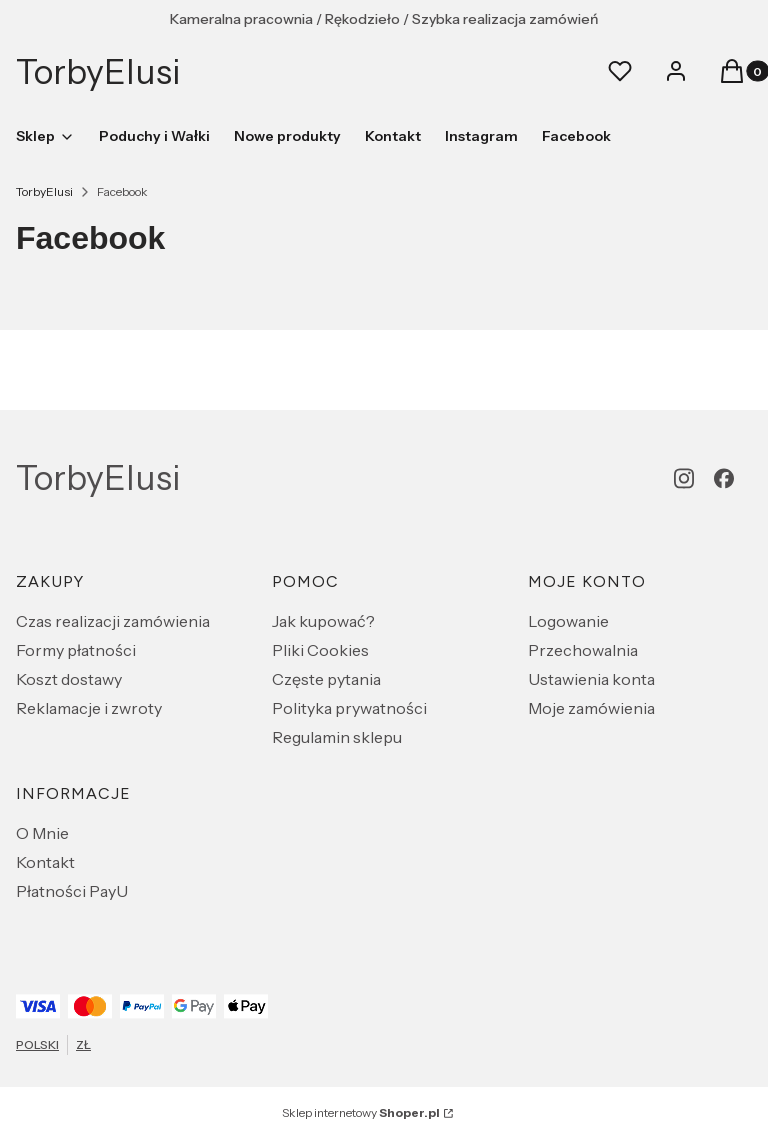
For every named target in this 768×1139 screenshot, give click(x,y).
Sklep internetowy (361, 1112)
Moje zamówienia (591, 708)
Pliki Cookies (320, 650)
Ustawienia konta (591, 679)
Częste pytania (326, 679)
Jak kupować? (323, 621)
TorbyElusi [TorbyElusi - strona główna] (98, 72)
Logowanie (568, 621)
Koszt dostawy (69, 679)
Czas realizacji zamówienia (113, 621)
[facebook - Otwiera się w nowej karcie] (724, 478)
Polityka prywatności (349, 708)
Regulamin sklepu (337, 737)
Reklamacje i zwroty (89, 708)
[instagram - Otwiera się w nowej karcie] (684, 478)
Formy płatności (76, 650)
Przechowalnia (583, 650)
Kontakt (45, 862)
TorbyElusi (44, 191)
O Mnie (42, 833)
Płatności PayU (72, 891)
